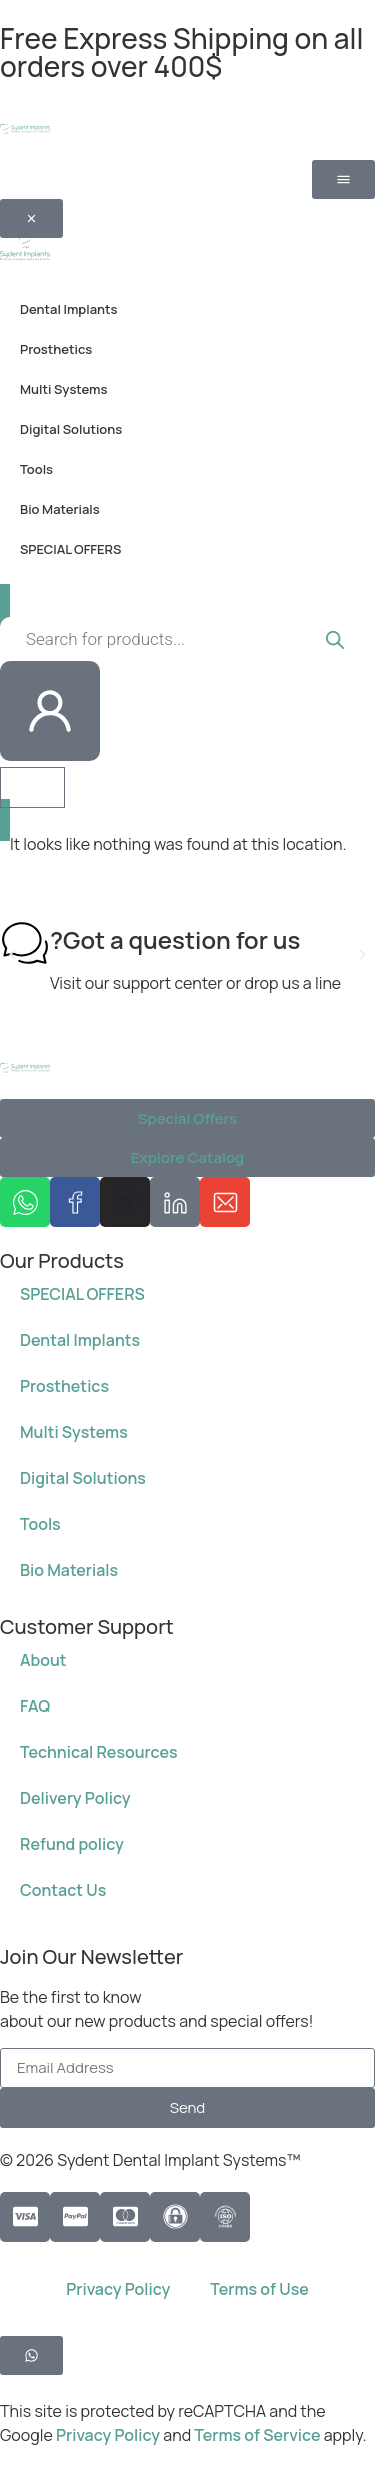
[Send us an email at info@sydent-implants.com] (225, 1202)
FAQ (35, 1706)
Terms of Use (259, 2289)
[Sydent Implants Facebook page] (75, 1202)
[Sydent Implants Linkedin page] (175, 1202)
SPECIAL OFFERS (82, 1294)
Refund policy (72, 1844)
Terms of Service (258, 2435)
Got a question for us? (175, 939)
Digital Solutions (83, 1478)
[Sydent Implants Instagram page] (125, 1202)
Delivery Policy (75, 1798)
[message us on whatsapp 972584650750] (25, 1202)
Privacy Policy (118, 2289)
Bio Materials (69, 1570)
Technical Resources (99, 1752)
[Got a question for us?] (25, 943)
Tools (40, 1524)
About (43, 1660)
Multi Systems (74, 1432)
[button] (12, 954)
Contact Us (63, 1890)
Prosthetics (64, 1386)
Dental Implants (80, 1340)
